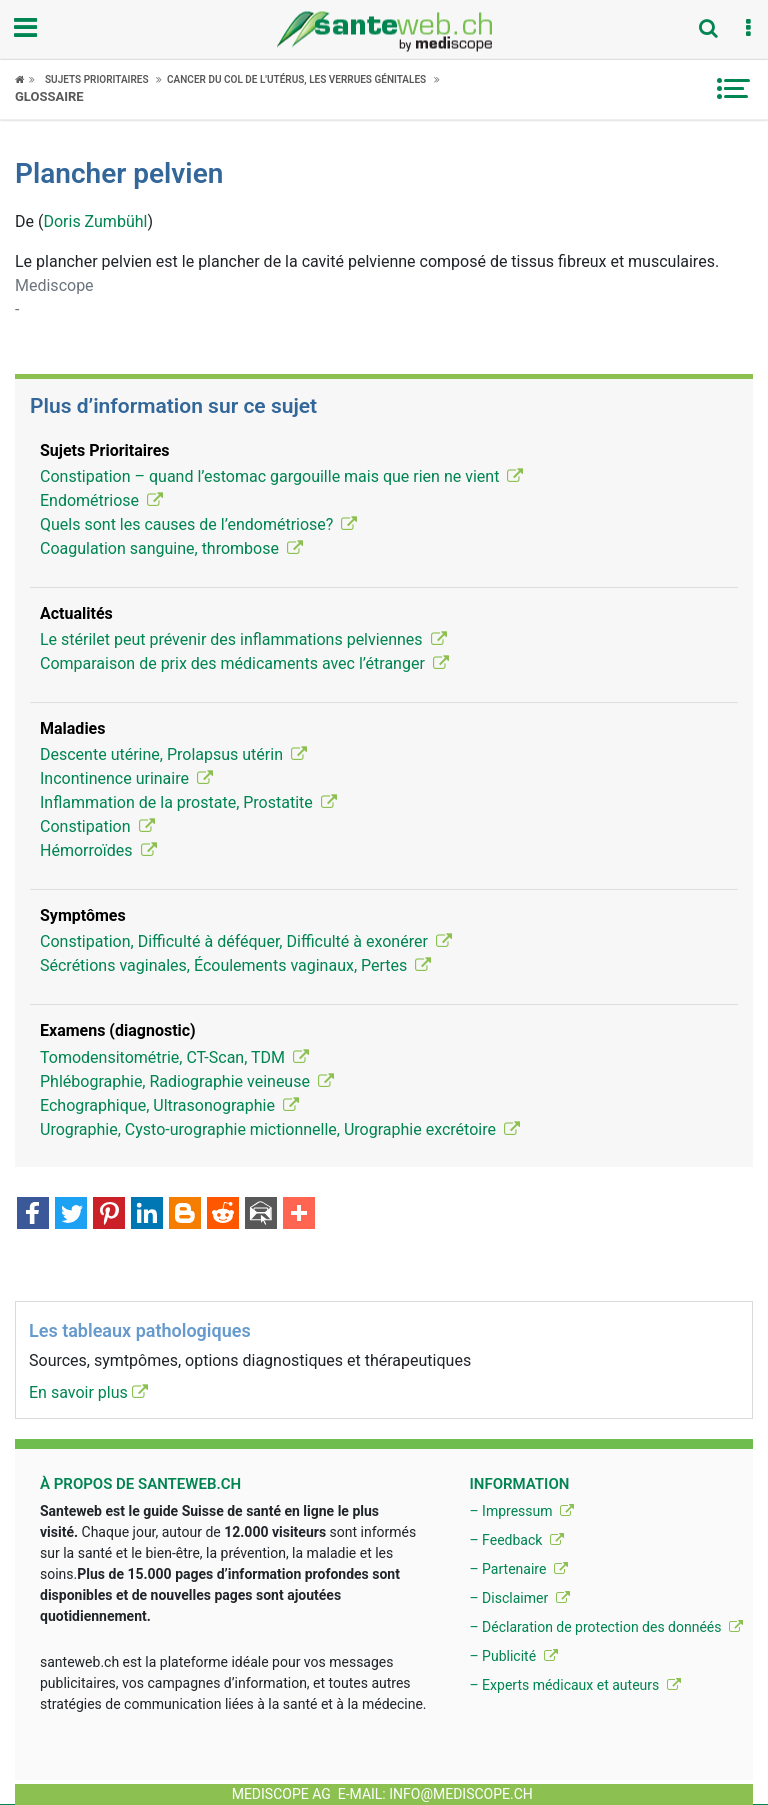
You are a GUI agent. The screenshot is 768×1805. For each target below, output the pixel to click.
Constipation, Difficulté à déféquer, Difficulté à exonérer (246, 941)
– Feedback (516, 1540)
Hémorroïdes (98, 850)
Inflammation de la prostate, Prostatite (188, 802)
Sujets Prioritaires (97, 79)
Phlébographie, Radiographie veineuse (187, 1081)
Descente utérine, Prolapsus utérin (173, 754)
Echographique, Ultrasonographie (169, 1105)
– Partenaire (518, 1569)
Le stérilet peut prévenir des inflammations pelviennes (243, 639)
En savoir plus (88, 1392)
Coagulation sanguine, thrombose (171, 548)
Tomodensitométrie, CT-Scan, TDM (174, 1057)
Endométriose (101, 500)
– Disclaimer (519, 1598)
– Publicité (513, 1656)
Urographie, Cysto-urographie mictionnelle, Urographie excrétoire (280, 1129)
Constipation (97, 826)
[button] (748, 29)
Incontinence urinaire (126, 778)
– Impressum (521, 1511)
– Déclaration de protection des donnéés (606, 1627)
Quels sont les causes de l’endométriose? (198, 524)
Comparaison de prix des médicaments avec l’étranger (244, 663)
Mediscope (54, 285)
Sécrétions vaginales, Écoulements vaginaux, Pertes (235, 965)
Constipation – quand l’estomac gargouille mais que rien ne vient (281, 476)
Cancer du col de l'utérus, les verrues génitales (296, 79)
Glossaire (49, 96)
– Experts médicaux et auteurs (574, 1685)
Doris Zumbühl (95, 221)
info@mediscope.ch (461, 1794)
